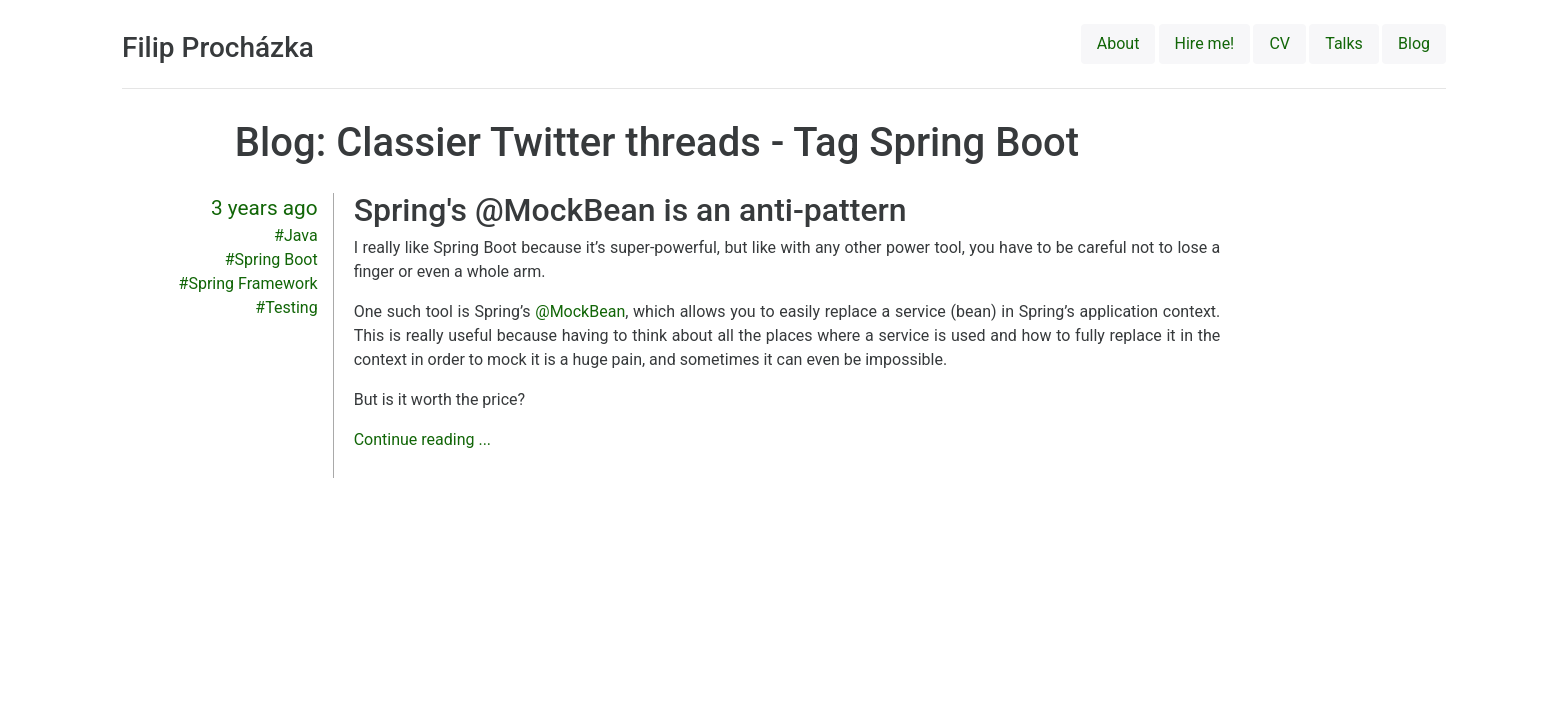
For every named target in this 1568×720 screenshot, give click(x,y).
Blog (1414, 43)
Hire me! (1205, 43)
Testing (291, 307)
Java (301, 235)
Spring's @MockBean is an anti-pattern (630, 210)
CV (1279, 43)
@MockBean (580, 311)
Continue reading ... (422, 439)
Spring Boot (276, 259)
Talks (1344, 43)
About (1118, 43)
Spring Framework (252, 283)
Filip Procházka (218, 47)
